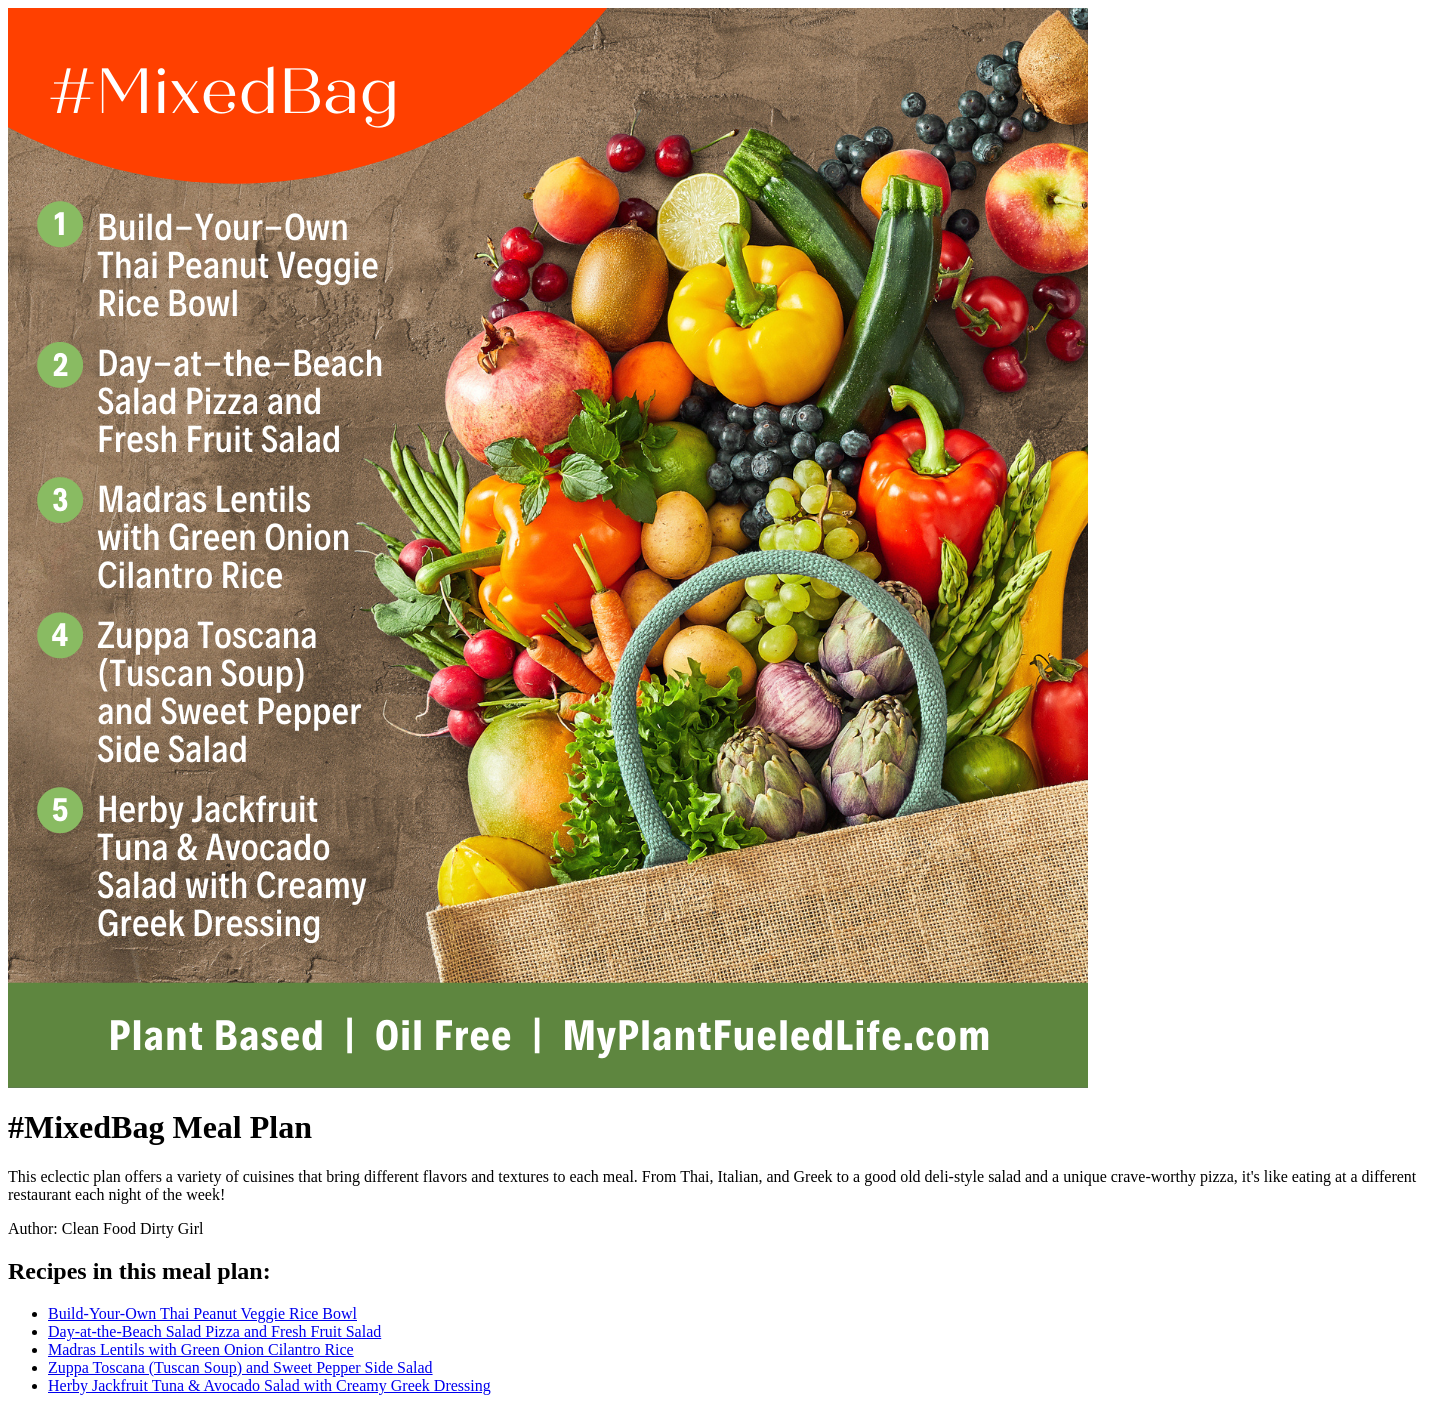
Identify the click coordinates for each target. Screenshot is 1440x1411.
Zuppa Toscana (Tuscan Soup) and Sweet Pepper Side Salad (240, 1367)
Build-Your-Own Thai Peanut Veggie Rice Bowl (202, 1313)
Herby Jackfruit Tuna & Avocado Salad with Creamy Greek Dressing (269, 1385)
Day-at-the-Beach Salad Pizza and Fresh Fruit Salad (214, 1331)
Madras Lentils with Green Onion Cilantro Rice (201, 1349)
